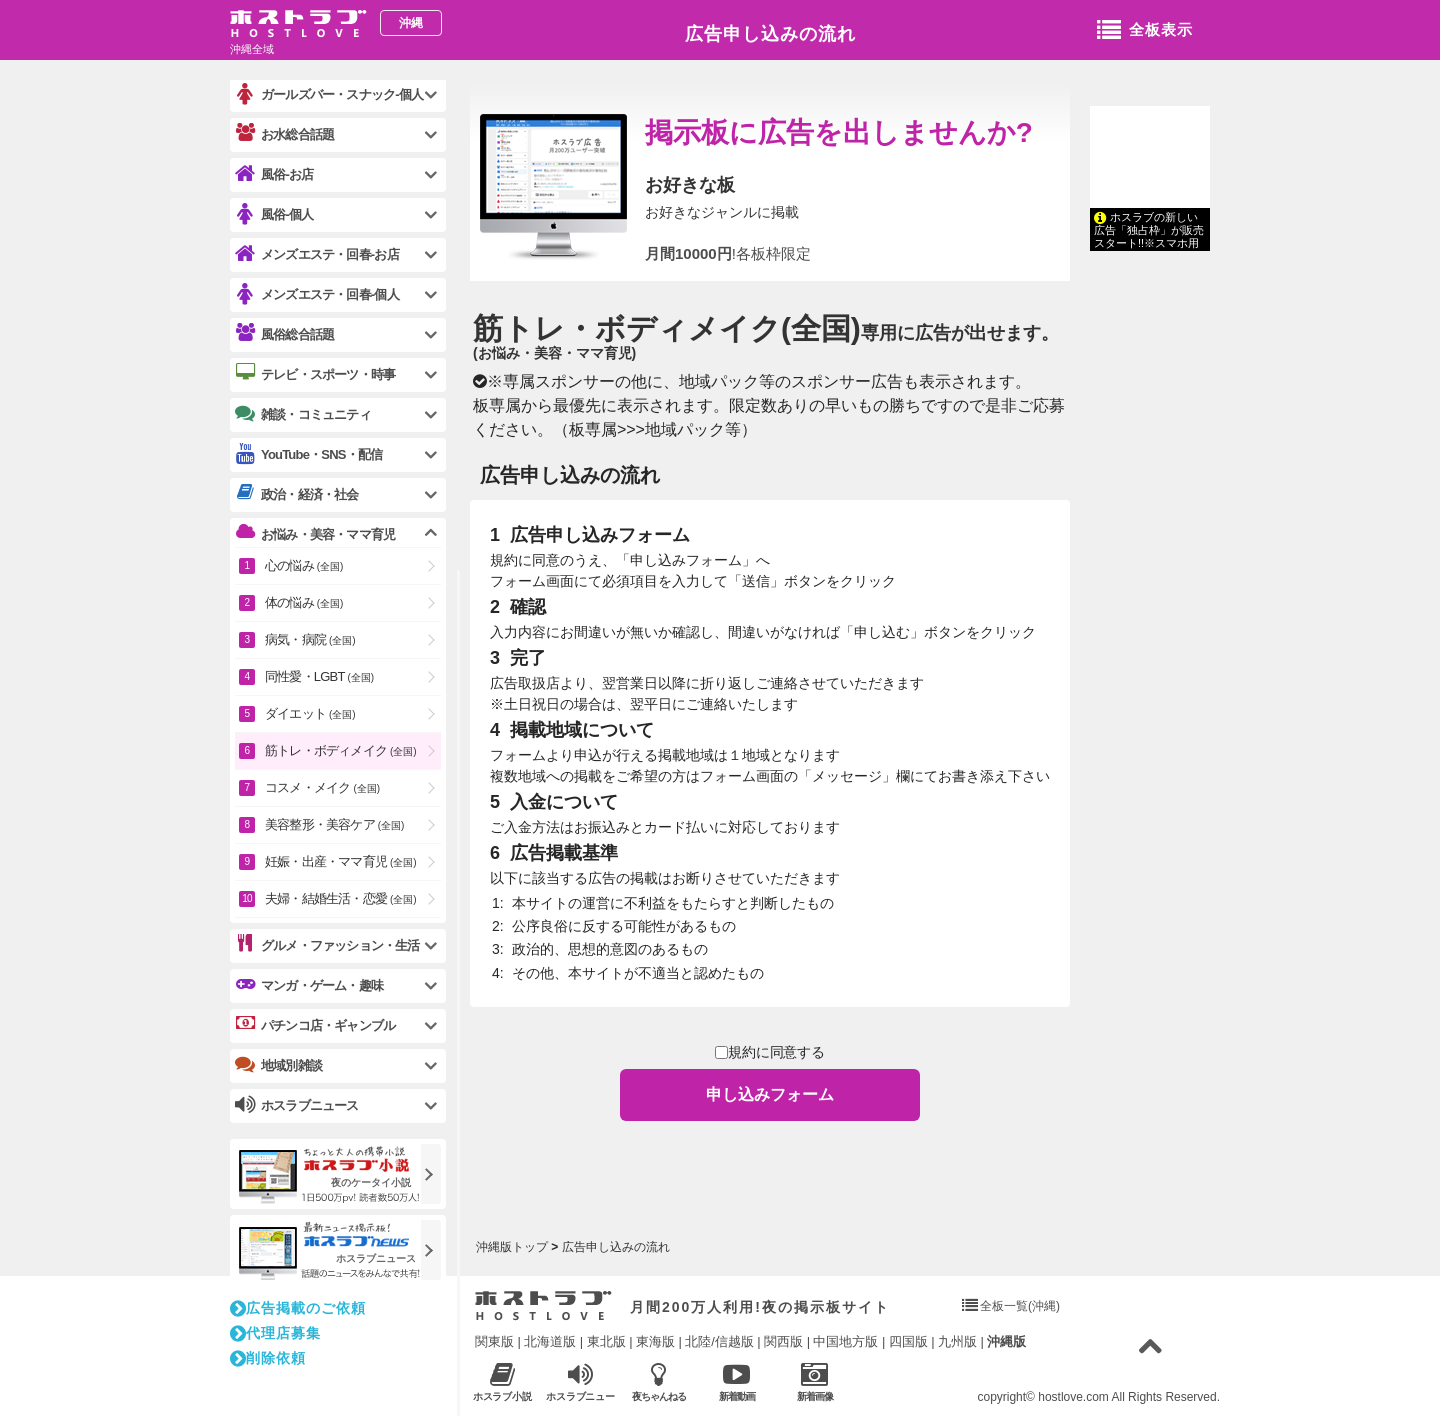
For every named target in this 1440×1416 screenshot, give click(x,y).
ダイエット (310, 713)
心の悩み (304, 565)
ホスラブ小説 (502, 1381)
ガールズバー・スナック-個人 (329, 94)
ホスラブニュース (580, 1382)
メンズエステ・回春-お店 (317, 254)
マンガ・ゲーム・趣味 (309, 985)
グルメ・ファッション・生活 (327, 945)
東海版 (655, 1341)
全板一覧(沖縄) (1020, 1306)
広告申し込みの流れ (770, 34)
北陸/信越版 (719, 1341)
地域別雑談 (278, 1065)
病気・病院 (310, 639)
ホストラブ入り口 (543, 1306)
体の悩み (304, 602)
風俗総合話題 (284, 334)
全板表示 (1145, 31)
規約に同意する (770, 1053)
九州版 (957, 1341)
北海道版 (550, 1341)
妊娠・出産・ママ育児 (341, 861)
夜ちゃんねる (658, 1381)
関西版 (783, 1341)
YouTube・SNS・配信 (308, 454)
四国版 (908, 1341)
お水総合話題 (284, 134)
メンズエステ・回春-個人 (317, 294)
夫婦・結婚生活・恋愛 (341, 898)
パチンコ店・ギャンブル (315, 1025)
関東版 (494, 1341)
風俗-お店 (274, 174)
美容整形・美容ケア (334, 824)
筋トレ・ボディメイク (667, 329)
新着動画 (736, 1381)
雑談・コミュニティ (303, 414)
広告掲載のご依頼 (298, 1308)
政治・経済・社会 (297, 494)
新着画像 (814, 1381)
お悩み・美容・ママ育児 (315, 534)
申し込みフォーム (770, 1094)
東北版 (606, 1341)
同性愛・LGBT (319, 676)
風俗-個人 (274, 214)
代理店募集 (275, 1333)
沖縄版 (1006, 1341)
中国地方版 (845, 1341)
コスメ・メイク (322, 787)
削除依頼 (268, 1358)
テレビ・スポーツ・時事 (315, 374)
